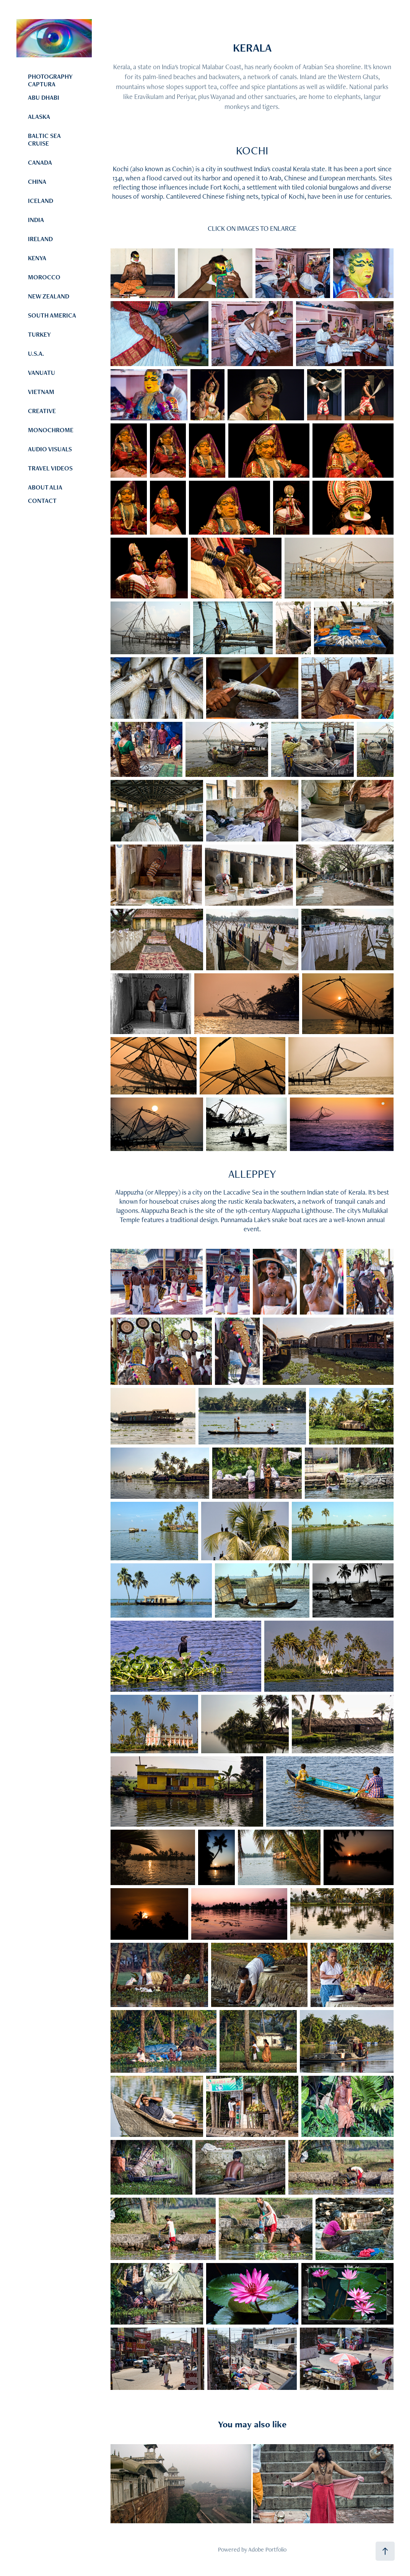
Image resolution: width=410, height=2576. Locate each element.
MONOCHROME (50, 430)
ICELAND (40, 200)
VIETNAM (41, 391)
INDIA (36, 220)
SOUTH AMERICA (52, 315)
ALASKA (39, 116)
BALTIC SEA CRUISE (44, 139)
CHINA (37, 181)
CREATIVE (42, 411)
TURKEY (39, 334)
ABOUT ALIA (45, 487)
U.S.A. (36, 353)
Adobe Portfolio (267, 2549)
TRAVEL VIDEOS (50, 468)
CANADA (40, 162)
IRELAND (40, 239)
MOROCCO (44, 277)
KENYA (37, 258)
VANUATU (41, 372)
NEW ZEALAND (48, 296)
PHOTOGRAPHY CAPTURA (50, 80)
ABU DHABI (43, 97)
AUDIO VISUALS (50, 449)
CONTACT (42, 500)
